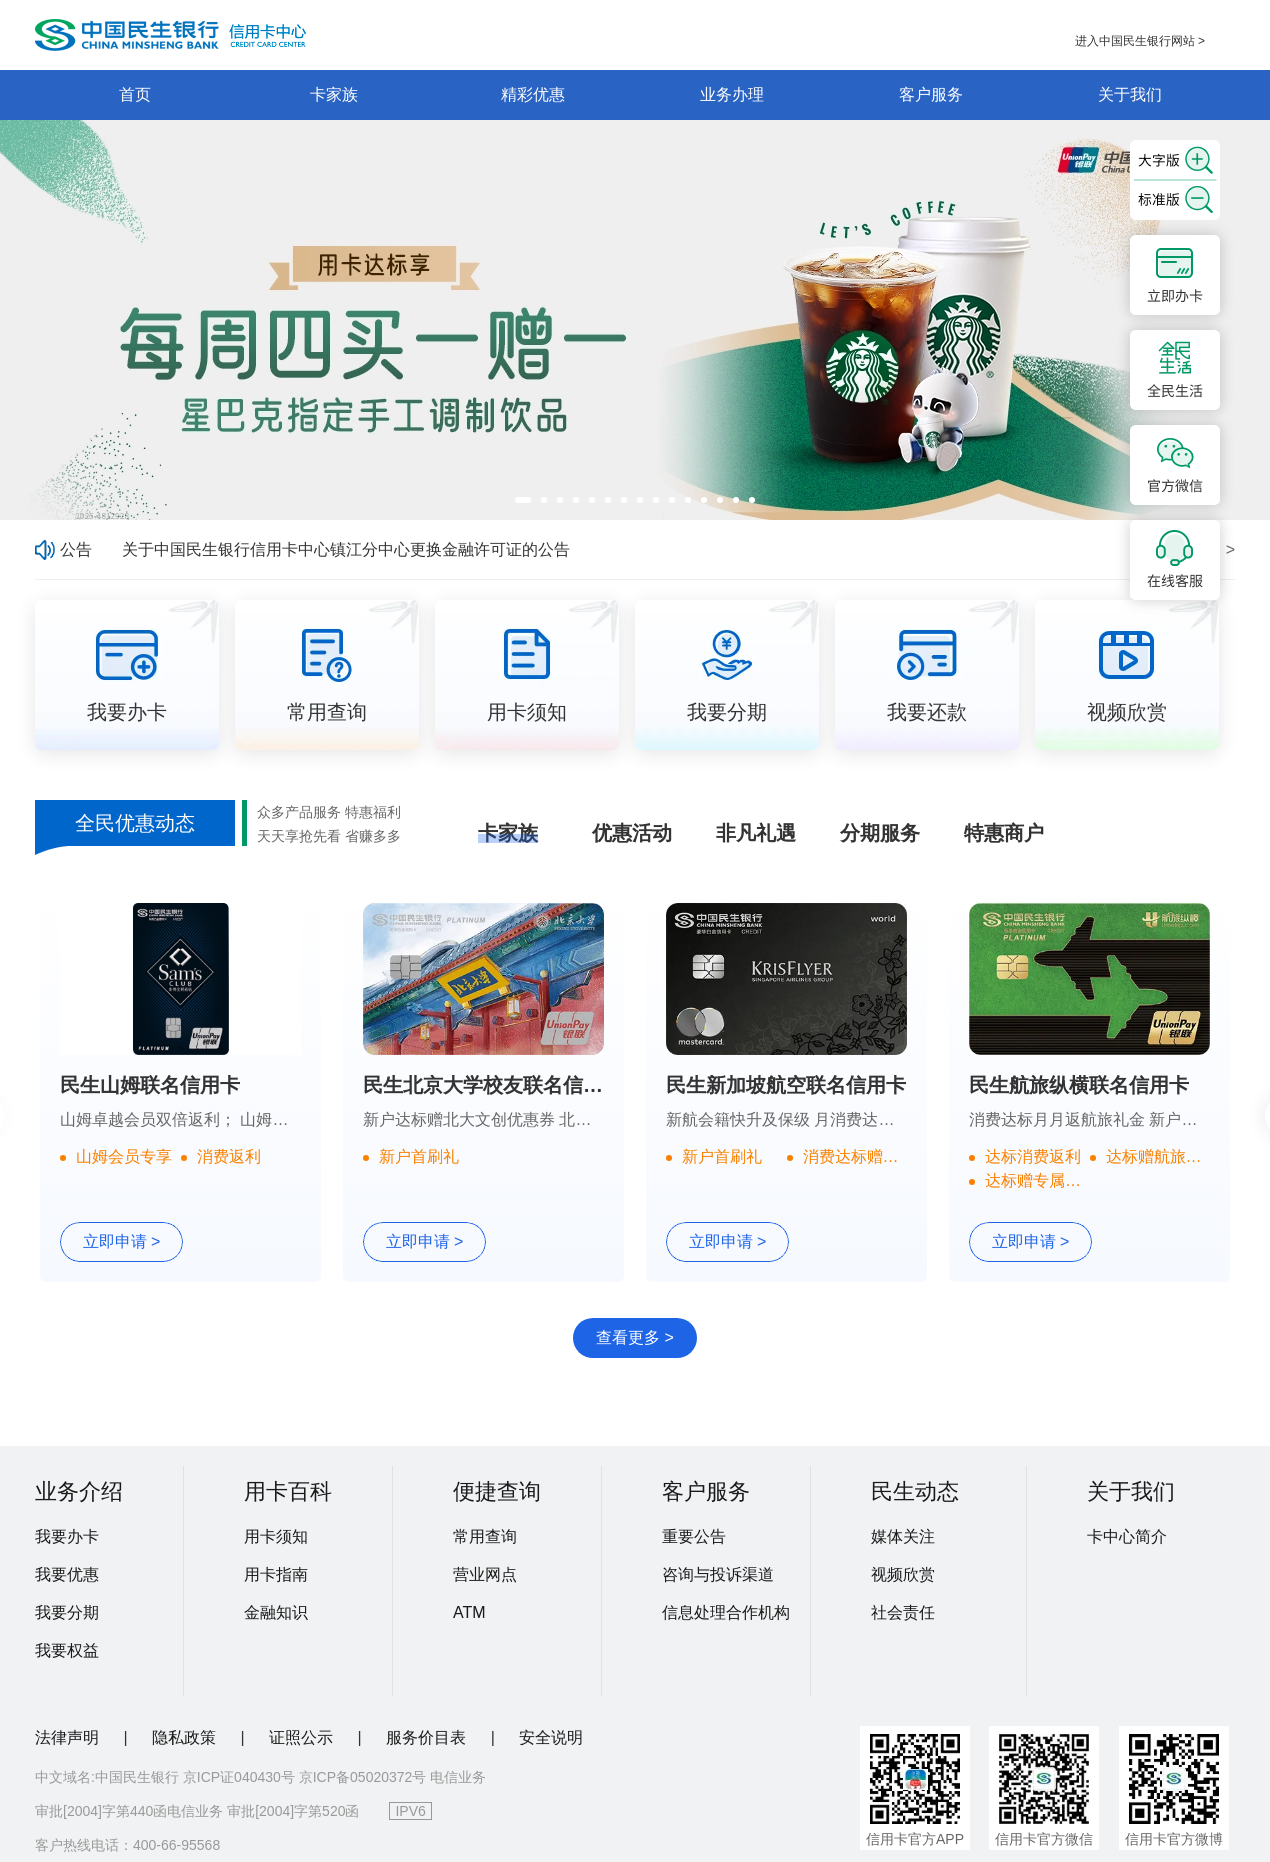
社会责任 (903, 1612)
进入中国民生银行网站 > (1140, 41)
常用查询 (485, 1536)
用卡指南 (276, 1574)
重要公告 (694, 1536)
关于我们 (1130, 94)
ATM (469, 1612)
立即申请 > (122, 1241)
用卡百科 (288, 1491)
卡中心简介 (1127, 1536)
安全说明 (551, 1737)
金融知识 (276, 1612)
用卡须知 (276, 1536)
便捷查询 (497, 1491)
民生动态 (915, 1491)
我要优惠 (67, 1574)
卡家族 (334, 94)
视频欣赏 (903, 1574)
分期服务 (880, 833)
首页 (135, 94)
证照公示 (303, 1737)
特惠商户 (1004, 833)
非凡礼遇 (756, 833)
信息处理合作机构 (726, 1612)
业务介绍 (79, 1491)
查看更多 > (635, 1337)
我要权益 (67, 1650)
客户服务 (931, 94)
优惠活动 (632, 833)
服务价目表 (428, 1737)
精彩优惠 (533, 94)
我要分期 (67, 1612)
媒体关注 (903, 1536)
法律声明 (69, 1737)
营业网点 (485, 1574)
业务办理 (732, 94)
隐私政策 (186, 1737)
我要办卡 (67, 1536)
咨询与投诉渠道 (718, 1574)
